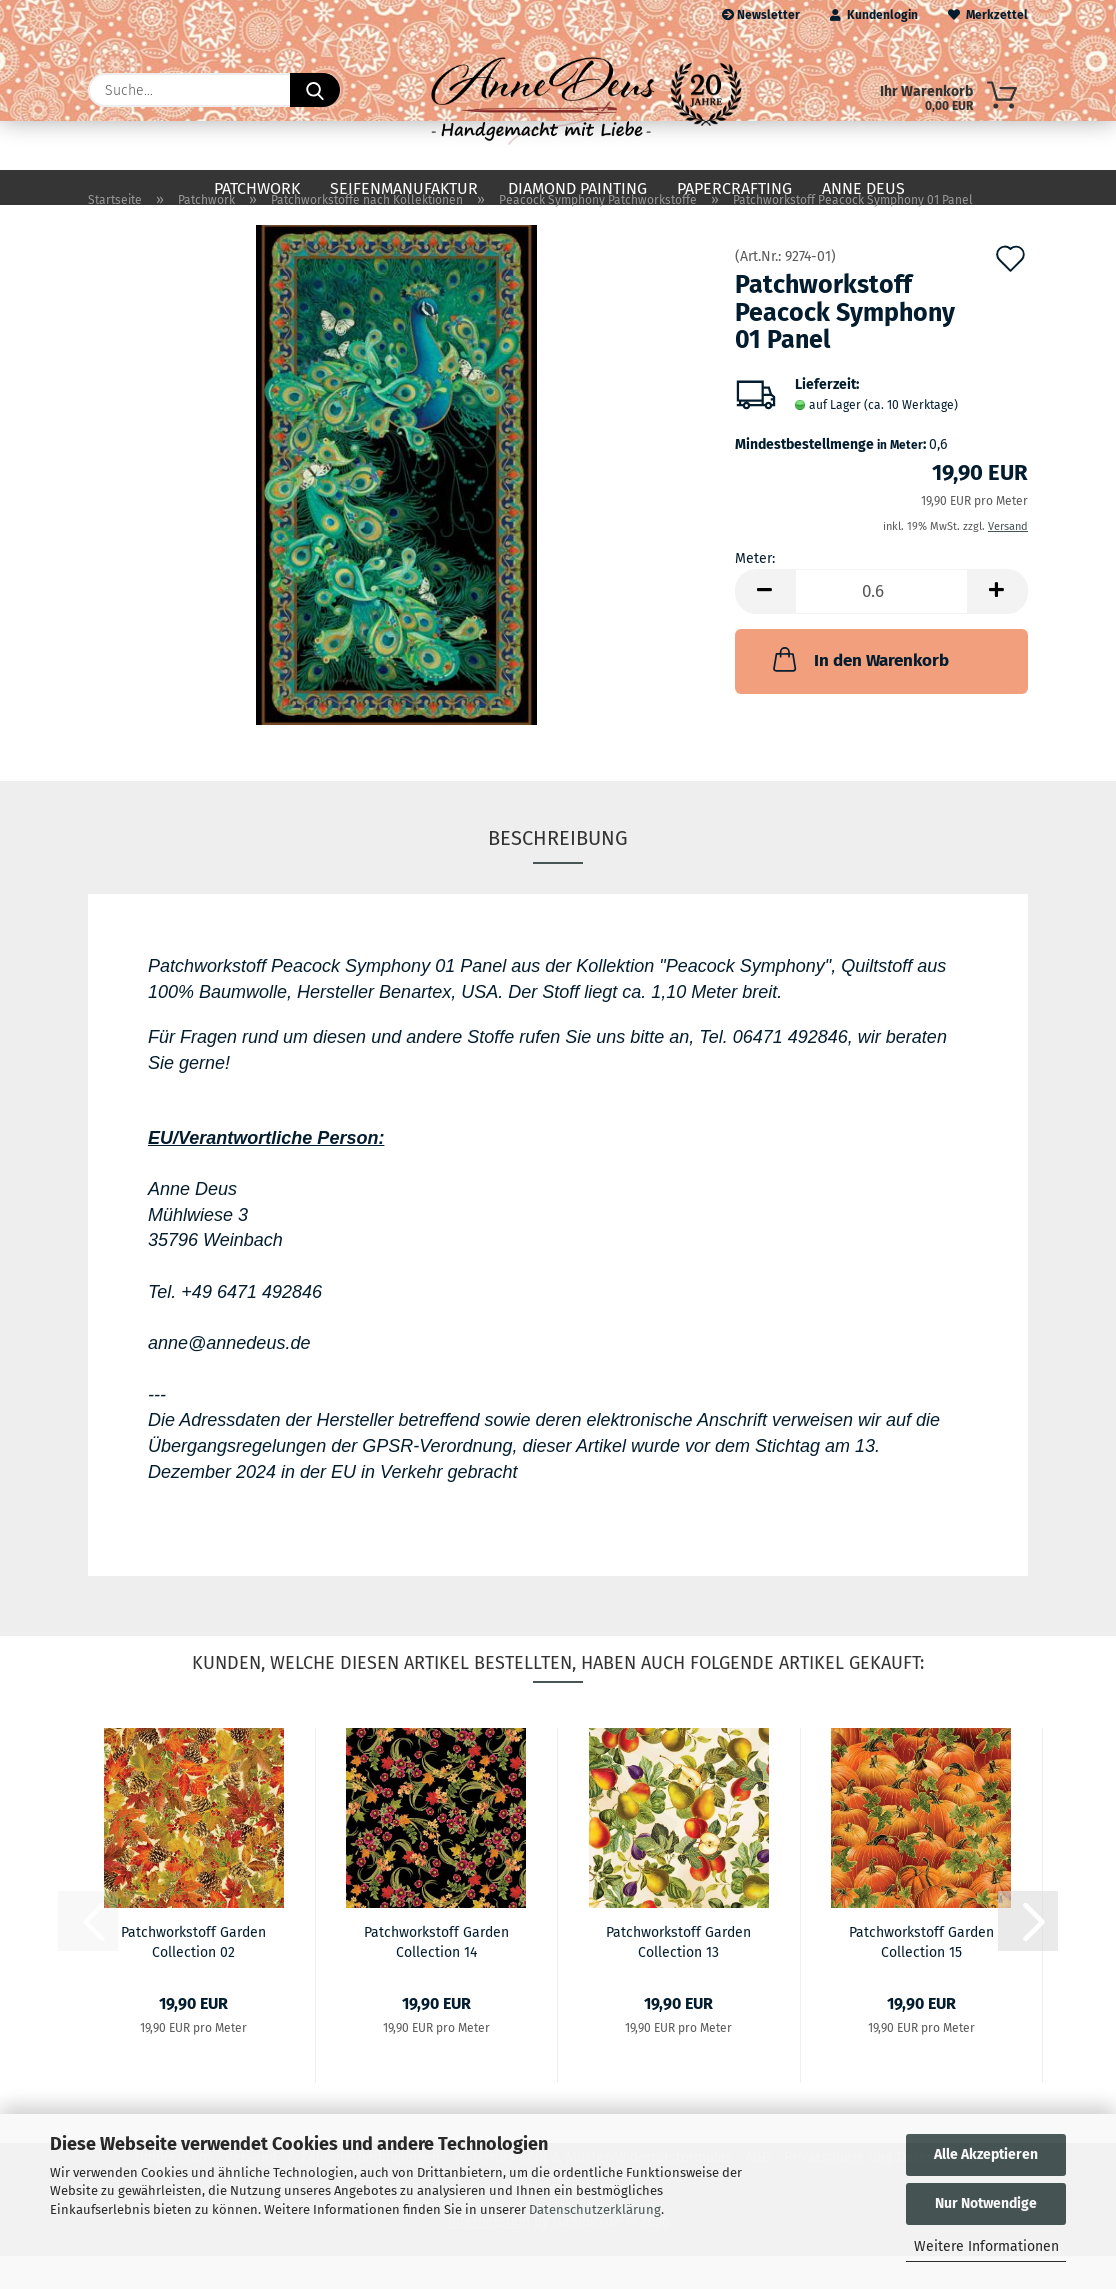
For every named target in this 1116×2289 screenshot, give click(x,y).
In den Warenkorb (859, 692)
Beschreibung (558, 871)
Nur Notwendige (986, 2203)
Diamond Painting (577, 188)
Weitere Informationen (986, 2246)
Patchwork (257, 188)
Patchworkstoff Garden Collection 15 (921, 1974)
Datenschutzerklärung (595, 2209)
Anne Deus (863, 188)
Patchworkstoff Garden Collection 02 (193, 1974)
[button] (765, 624)
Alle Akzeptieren (986, 2154)
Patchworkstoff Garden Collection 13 (678, 1974)
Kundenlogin (874, 15)
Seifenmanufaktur (404, 188)
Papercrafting (734, 188)
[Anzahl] (881, 624)
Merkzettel (988, 15)
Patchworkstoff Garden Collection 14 (436, 1974)
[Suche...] (315, 90)
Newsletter (761, 15)
